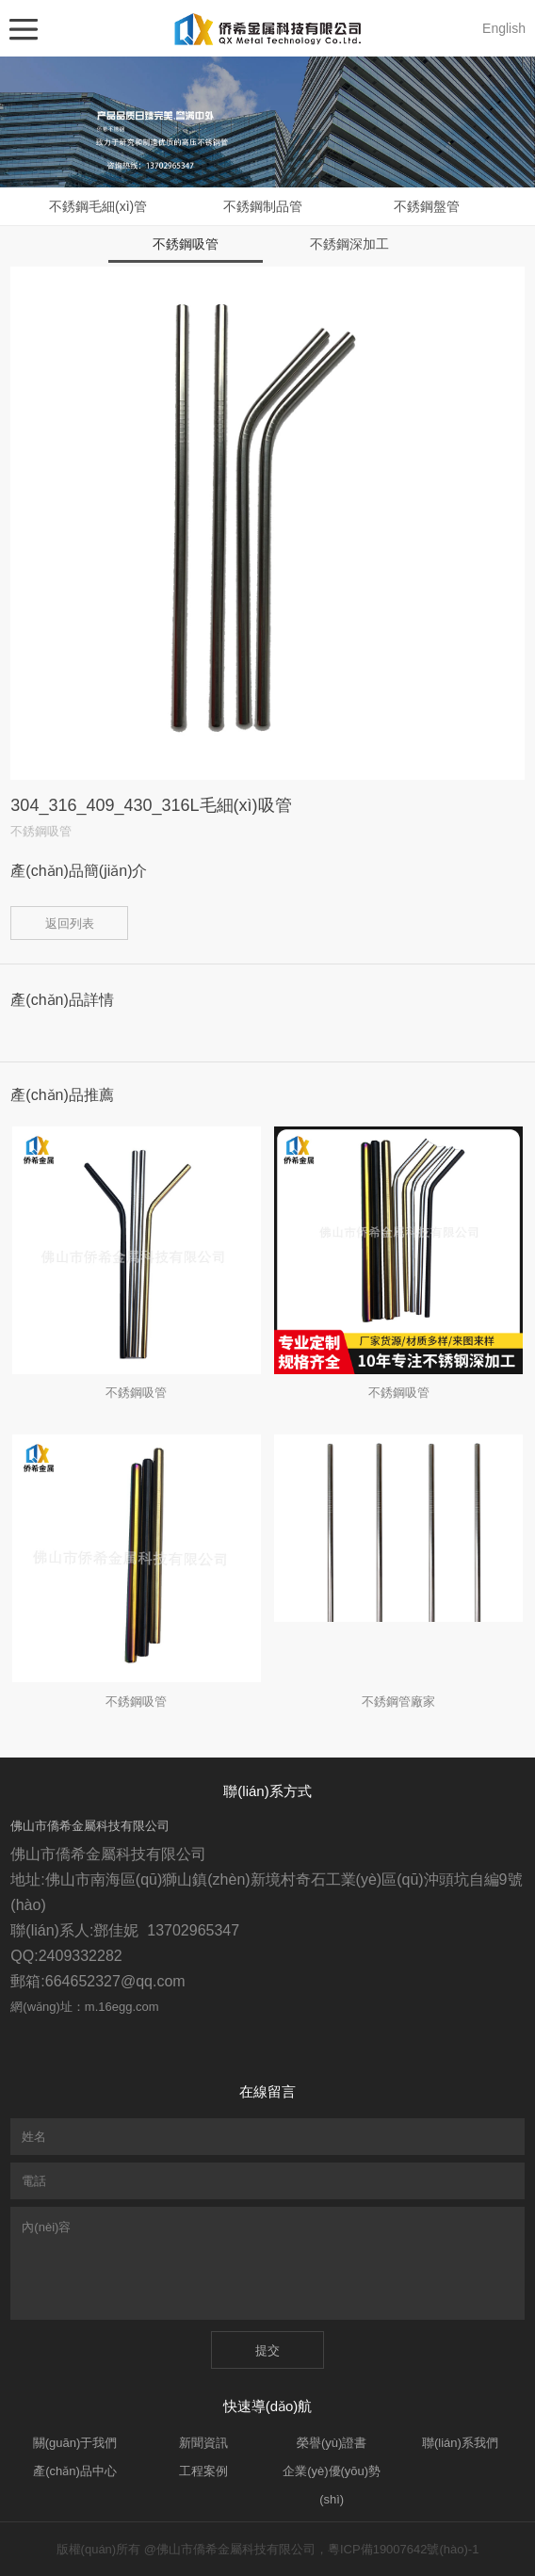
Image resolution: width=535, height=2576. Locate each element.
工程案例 (203, 2471)
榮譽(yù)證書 (331, 2443)
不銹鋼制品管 (262, 206)
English (504, 28)
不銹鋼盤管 (427, 206)
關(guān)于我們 (75, 2443)
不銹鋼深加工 (349, 243)
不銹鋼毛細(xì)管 (98, 206)
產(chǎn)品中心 (75, 2471)
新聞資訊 (203, 2443)
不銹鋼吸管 (186, 243)
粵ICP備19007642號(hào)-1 (403, 2549)
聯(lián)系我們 (460, 2443)
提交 (267, 2350)
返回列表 (69, 923)
